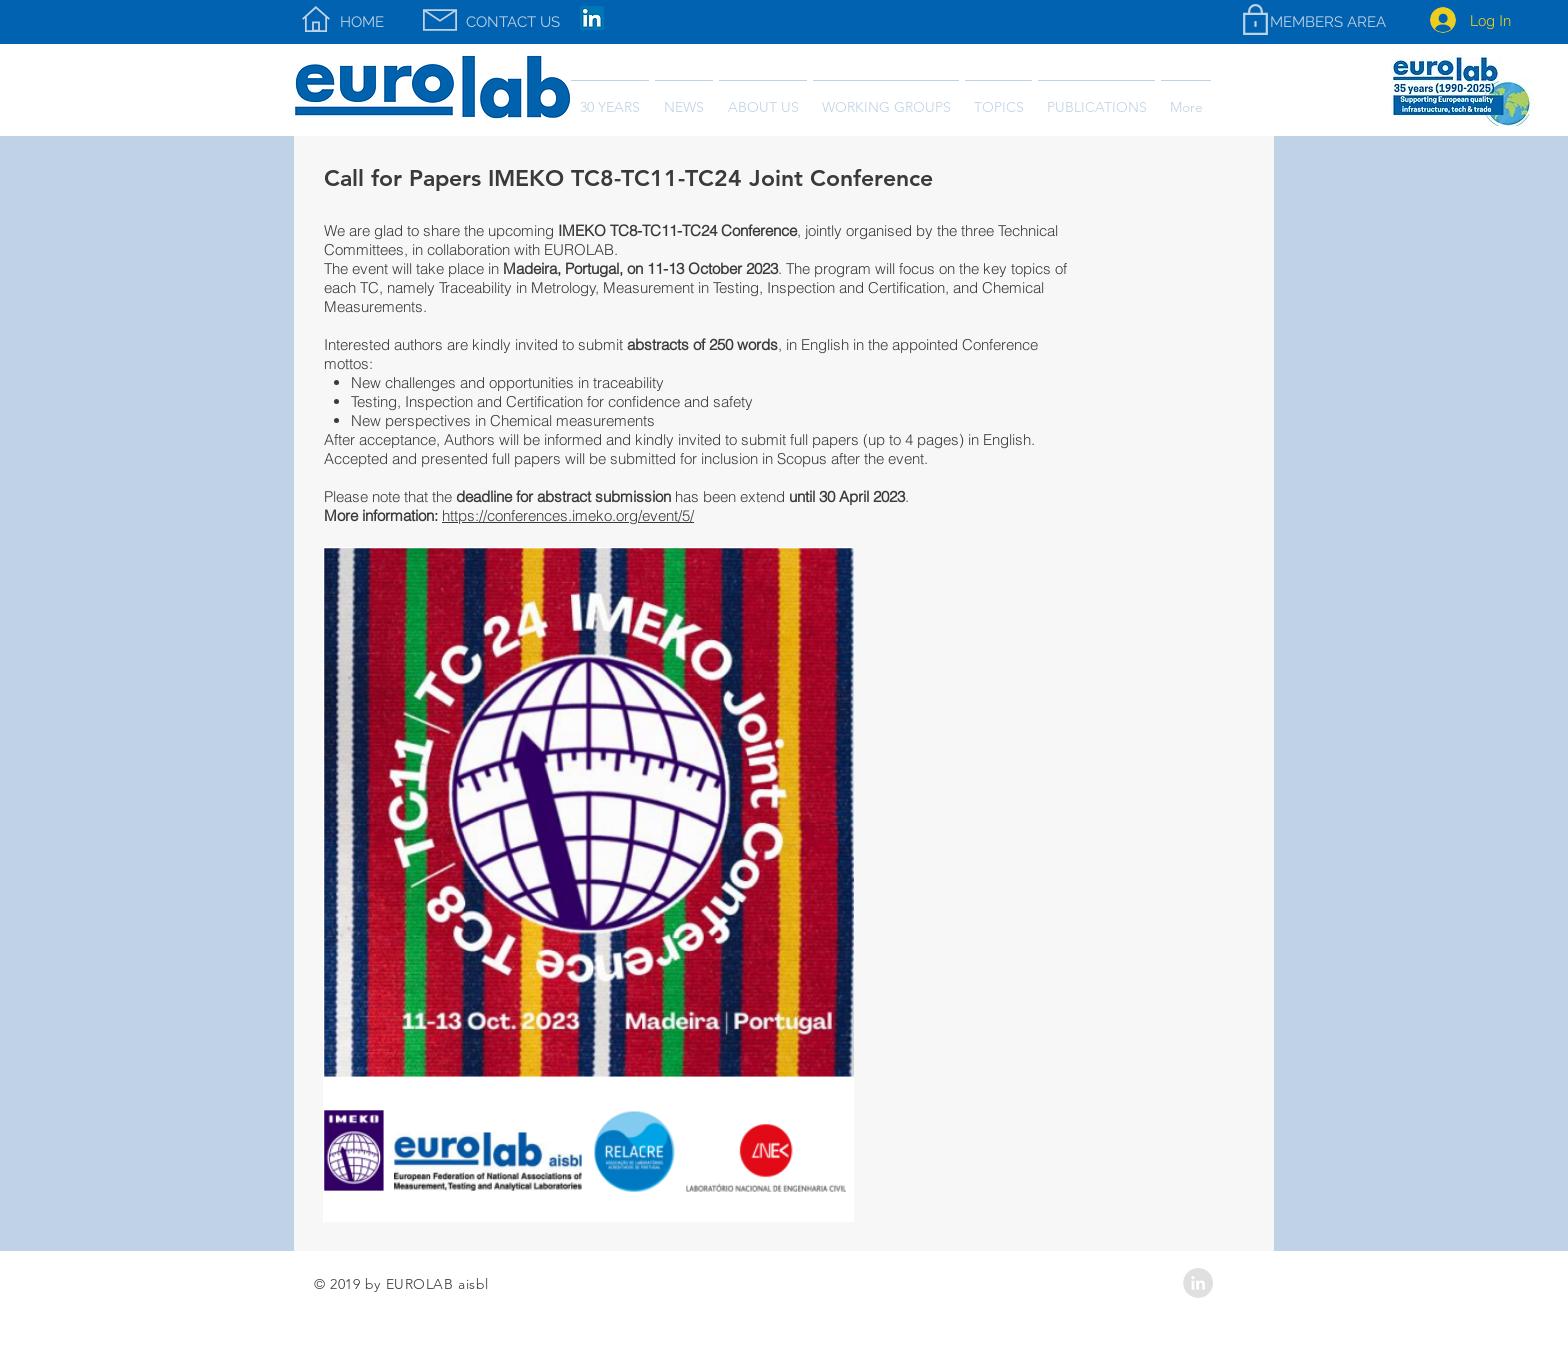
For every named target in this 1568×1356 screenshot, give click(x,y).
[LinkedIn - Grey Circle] (1198, 1283)
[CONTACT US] (513, 22)
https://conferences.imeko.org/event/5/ (568, 515)
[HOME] (362, 22)
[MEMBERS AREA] (1327, 22)
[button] (1096, 98)
